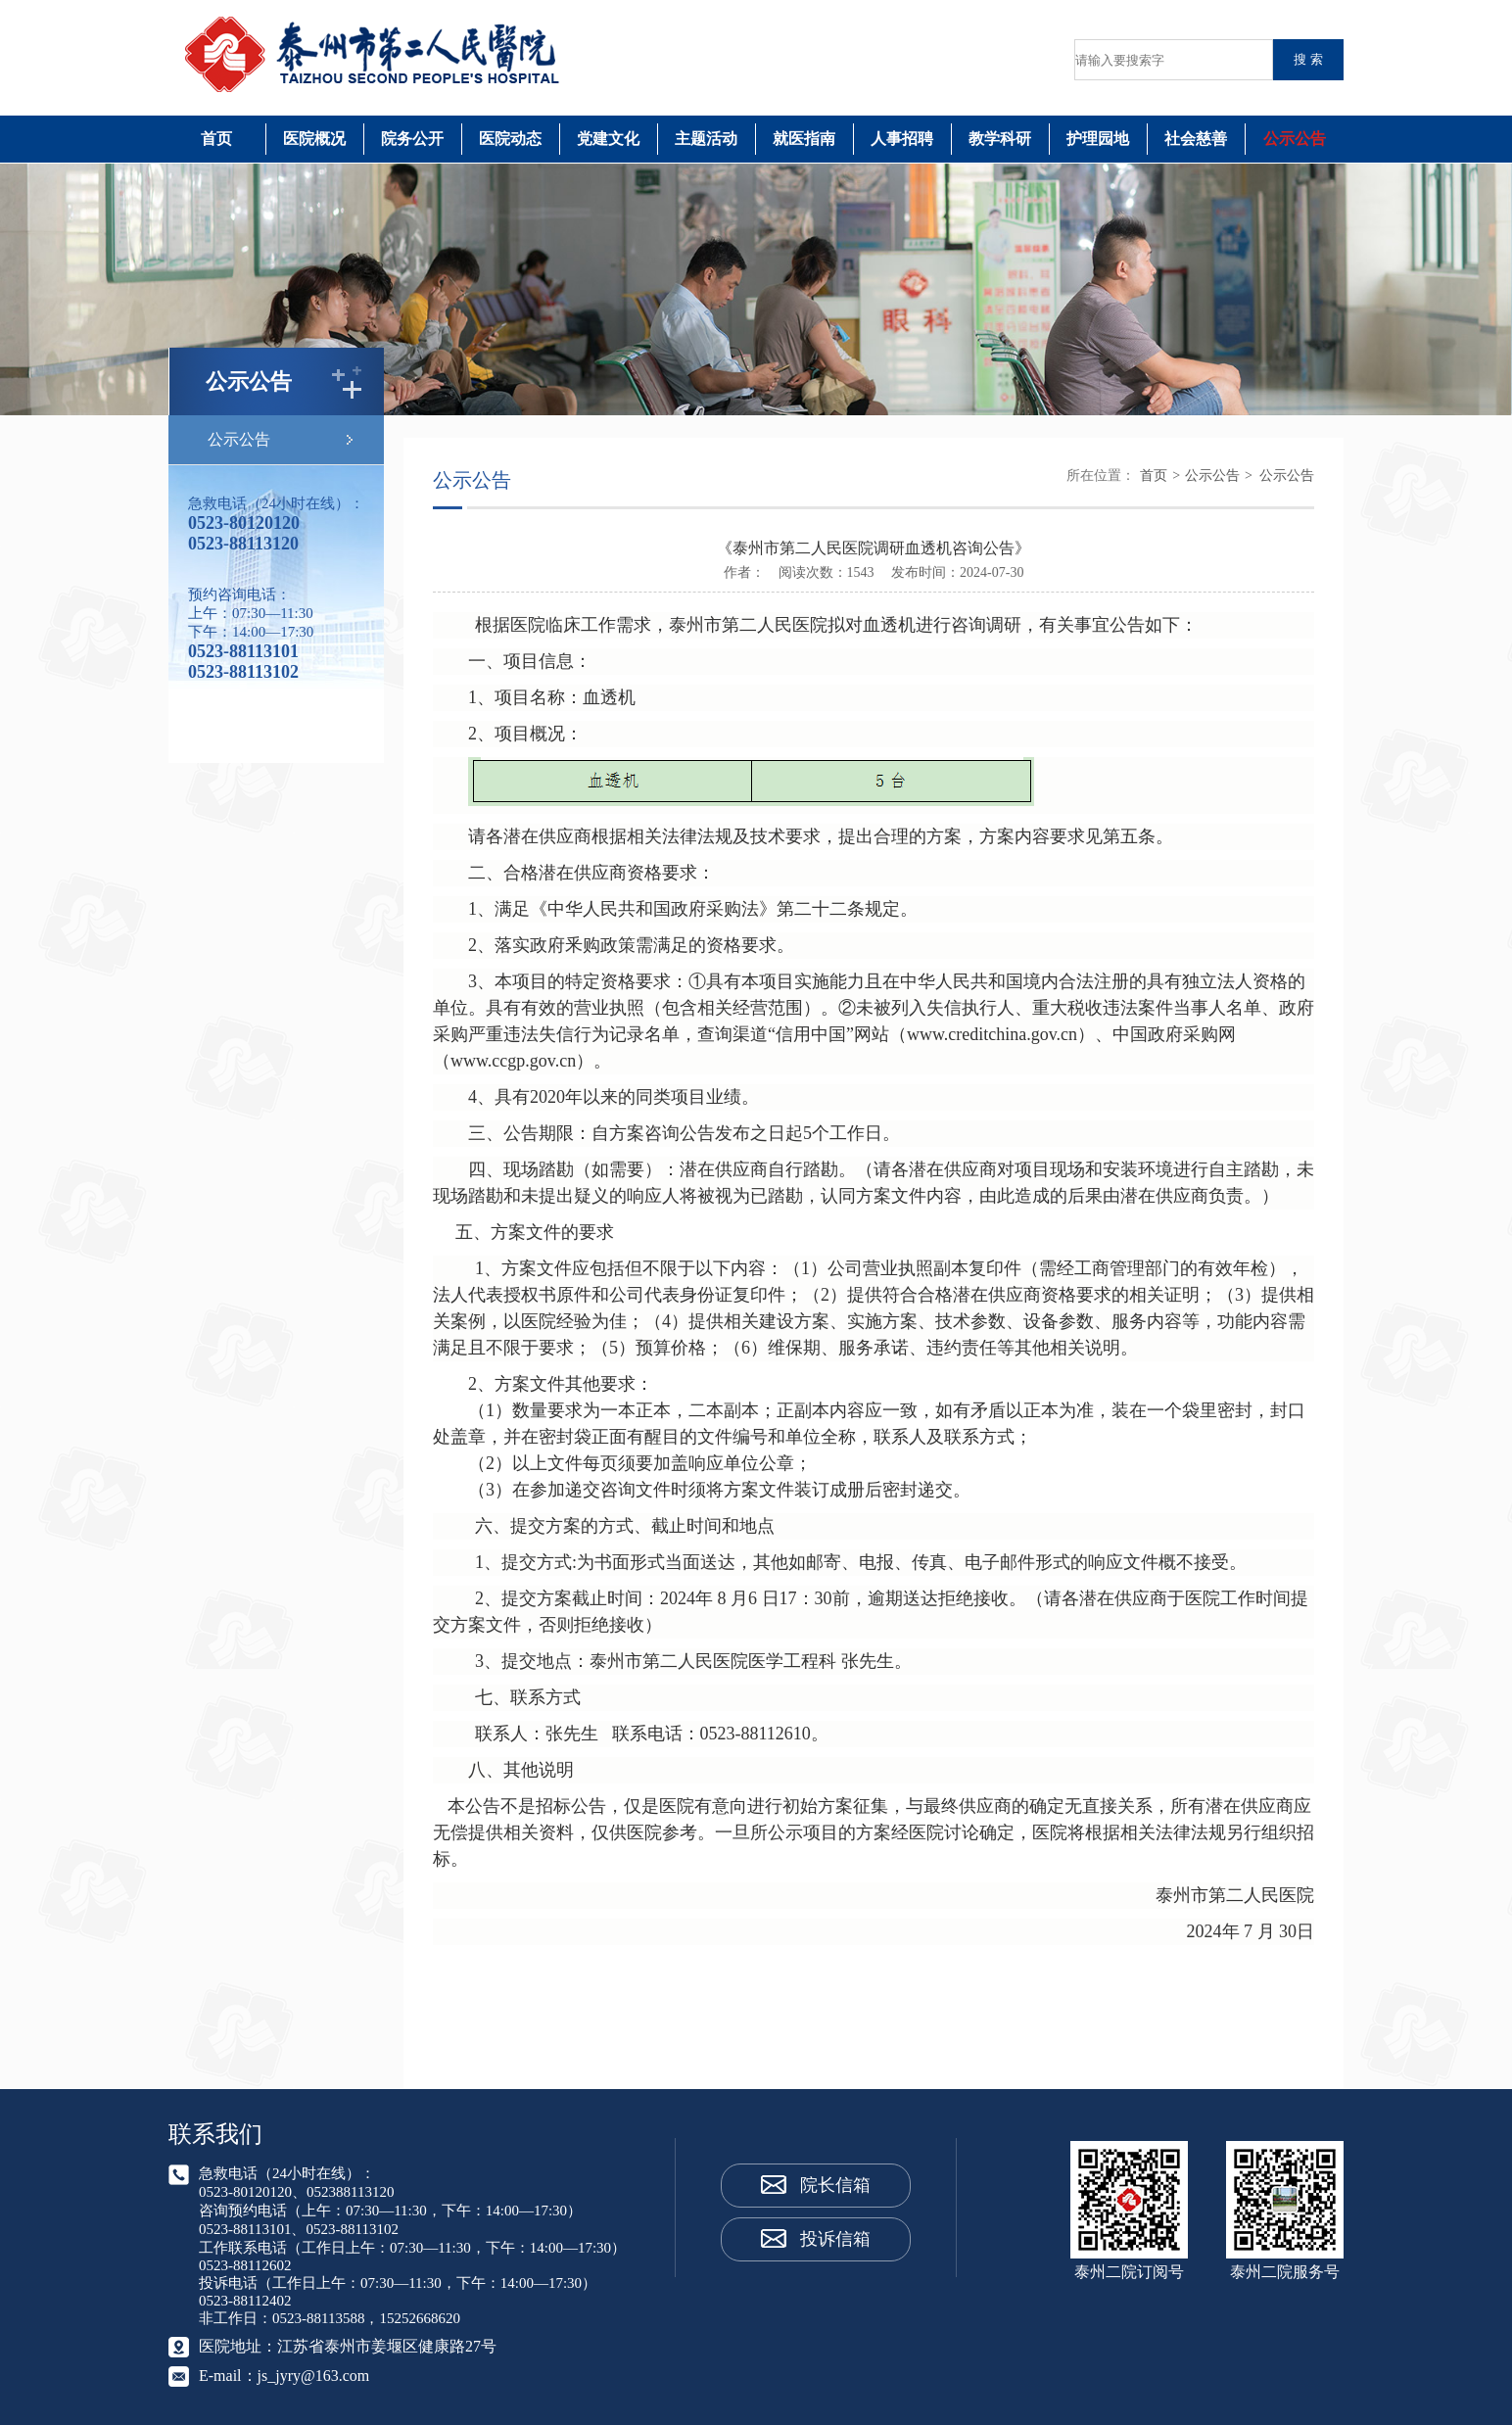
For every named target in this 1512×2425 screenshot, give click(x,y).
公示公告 (1294, 138)
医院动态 (510, 138)
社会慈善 (1195, 138)
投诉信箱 (835, 2239)
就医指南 (804, 138)
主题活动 (706, 138)
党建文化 (608, 138)
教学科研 (1000, 138)
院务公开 (412, 138)
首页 (216, 138)
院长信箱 (835, 2185)
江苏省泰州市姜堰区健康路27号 (386, 2346)
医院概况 (314, 138)
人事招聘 (902, 138)
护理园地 (1097, 138)
